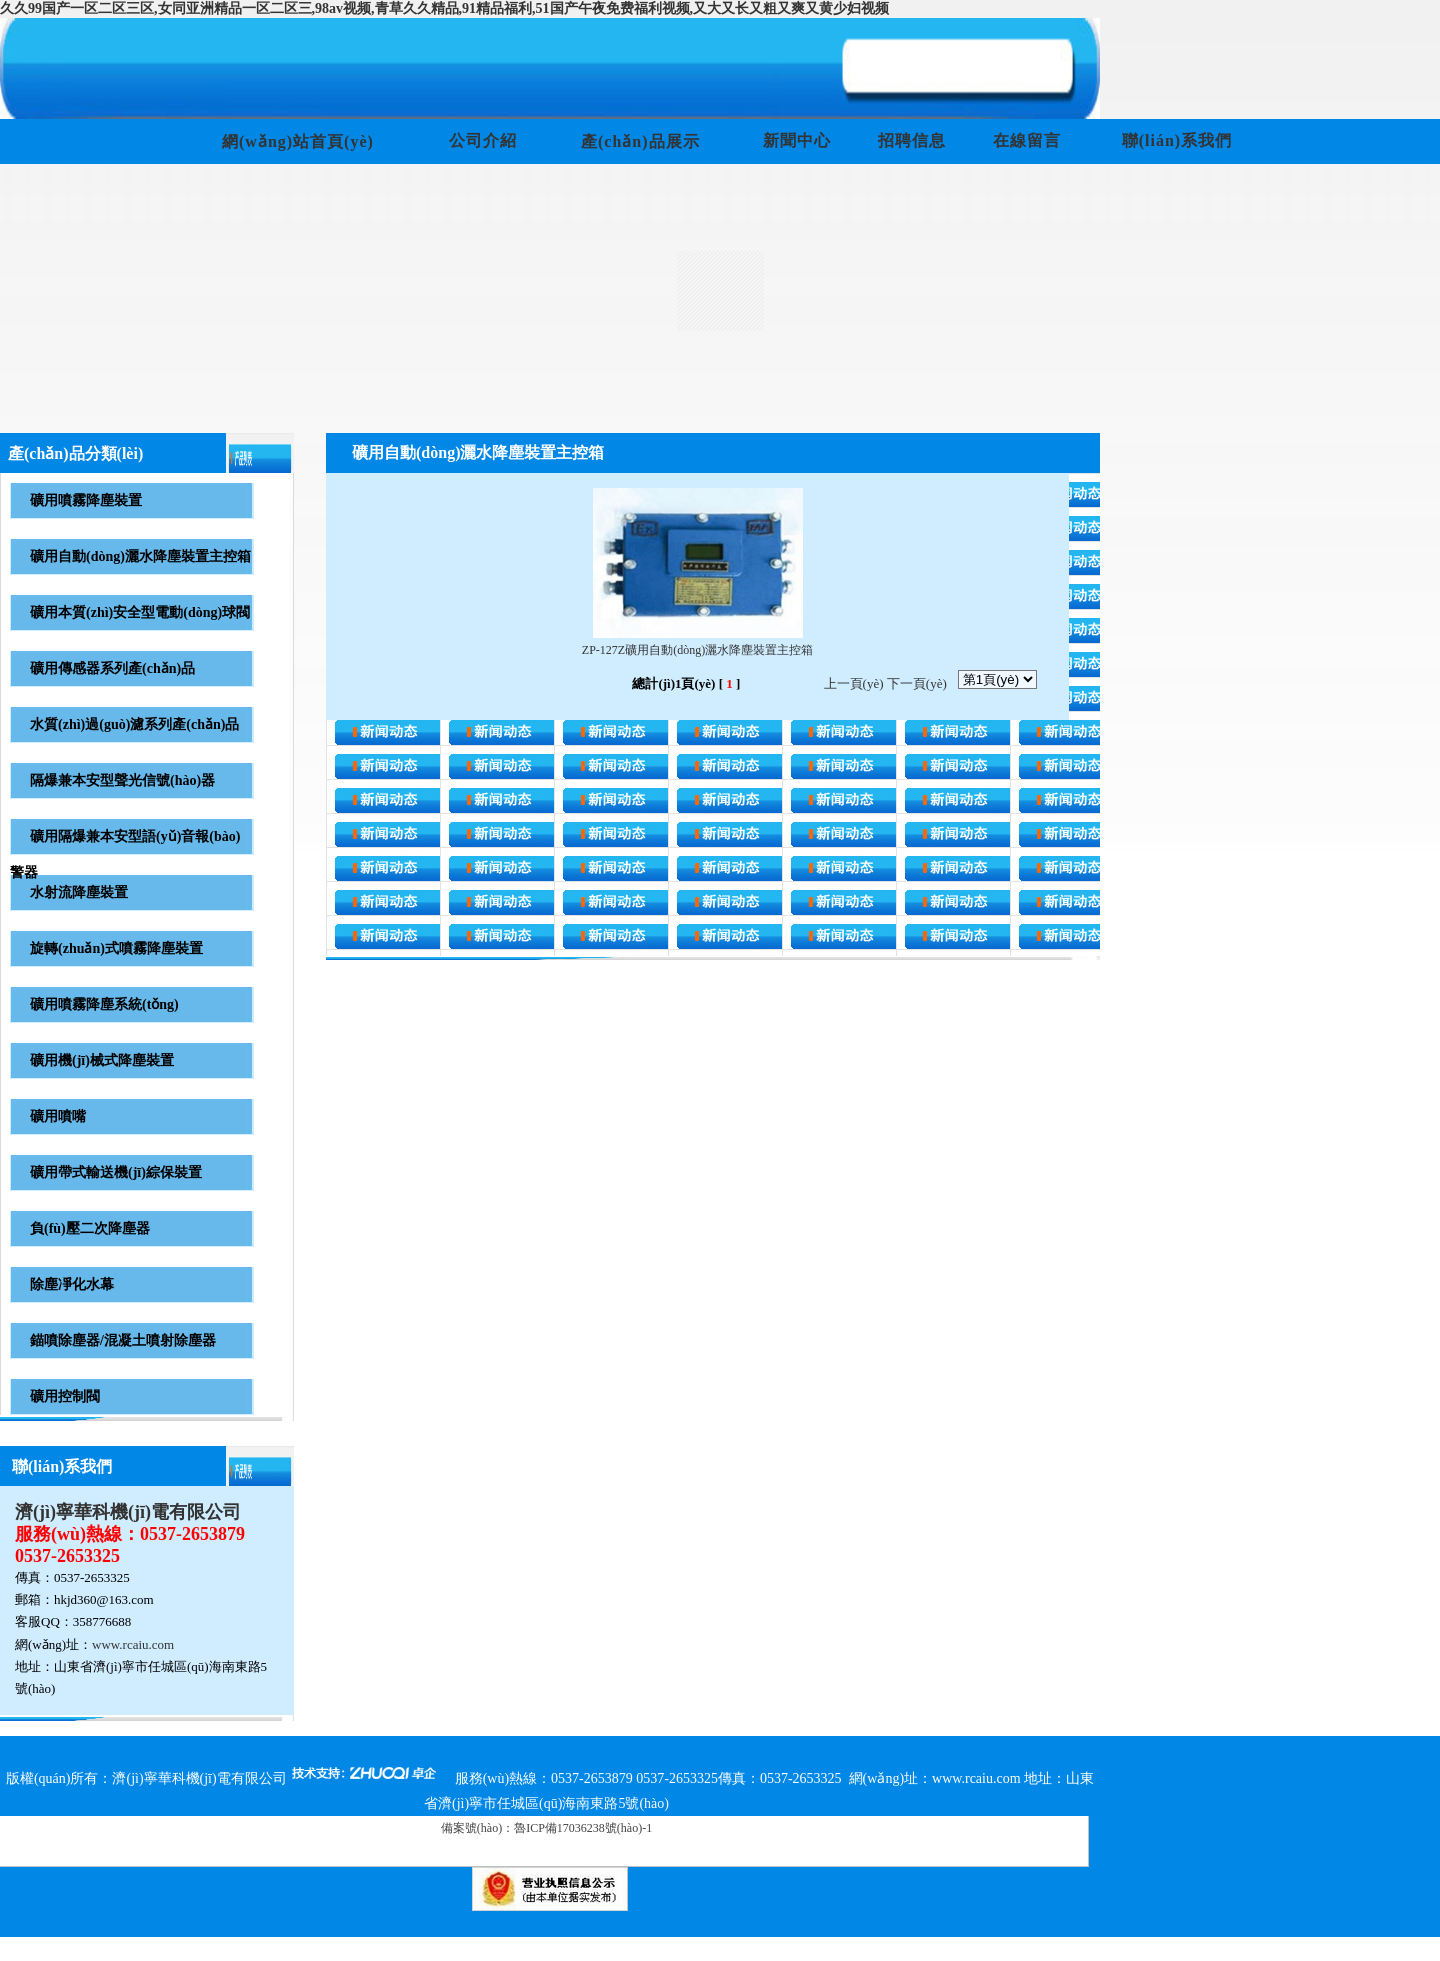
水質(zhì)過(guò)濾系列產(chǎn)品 (134, 724)
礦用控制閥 (65, 1396)
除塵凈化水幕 (72, 1284)
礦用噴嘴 (58, 1116)
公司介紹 (483, 140)
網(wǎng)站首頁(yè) (298, 141)
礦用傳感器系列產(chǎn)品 (112, 668)
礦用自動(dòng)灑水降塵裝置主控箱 (140, 556)
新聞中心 (797, 140)
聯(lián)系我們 (1177, 140)
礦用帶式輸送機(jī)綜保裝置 (116, 1172)
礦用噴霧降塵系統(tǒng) (104, 1004)
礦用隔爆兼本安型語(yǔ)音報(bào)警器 (125, 854)
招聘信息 (912, 140)
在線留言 (1027, 140)
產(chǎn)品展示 (640, 141)
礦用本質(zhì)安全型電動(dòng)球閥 (140, 612)
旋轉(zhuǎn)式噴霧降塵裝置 (116, 948)
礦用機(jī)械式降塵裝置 (102, 1060)
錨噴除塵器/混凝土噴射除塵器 (123, 1340)
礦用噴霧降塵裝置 (86, 500)
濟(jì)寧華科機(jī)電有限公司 (128, 1512)
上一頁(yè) (854, 683)
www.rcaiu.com (133, 1644)
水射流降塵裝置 (79, 892)
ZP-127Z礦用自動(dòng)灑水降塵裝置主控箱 (697, 650)
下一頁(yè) (917, 683)
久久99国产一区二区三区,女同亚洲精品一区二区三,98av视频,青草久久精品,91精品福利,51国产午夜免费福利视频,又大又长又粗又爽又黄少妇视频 (444, 8)
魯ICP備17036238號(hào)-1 (583, 1828)
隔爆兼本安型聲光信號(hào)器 (122, 780)
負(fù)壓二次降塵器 (90, 1228)
